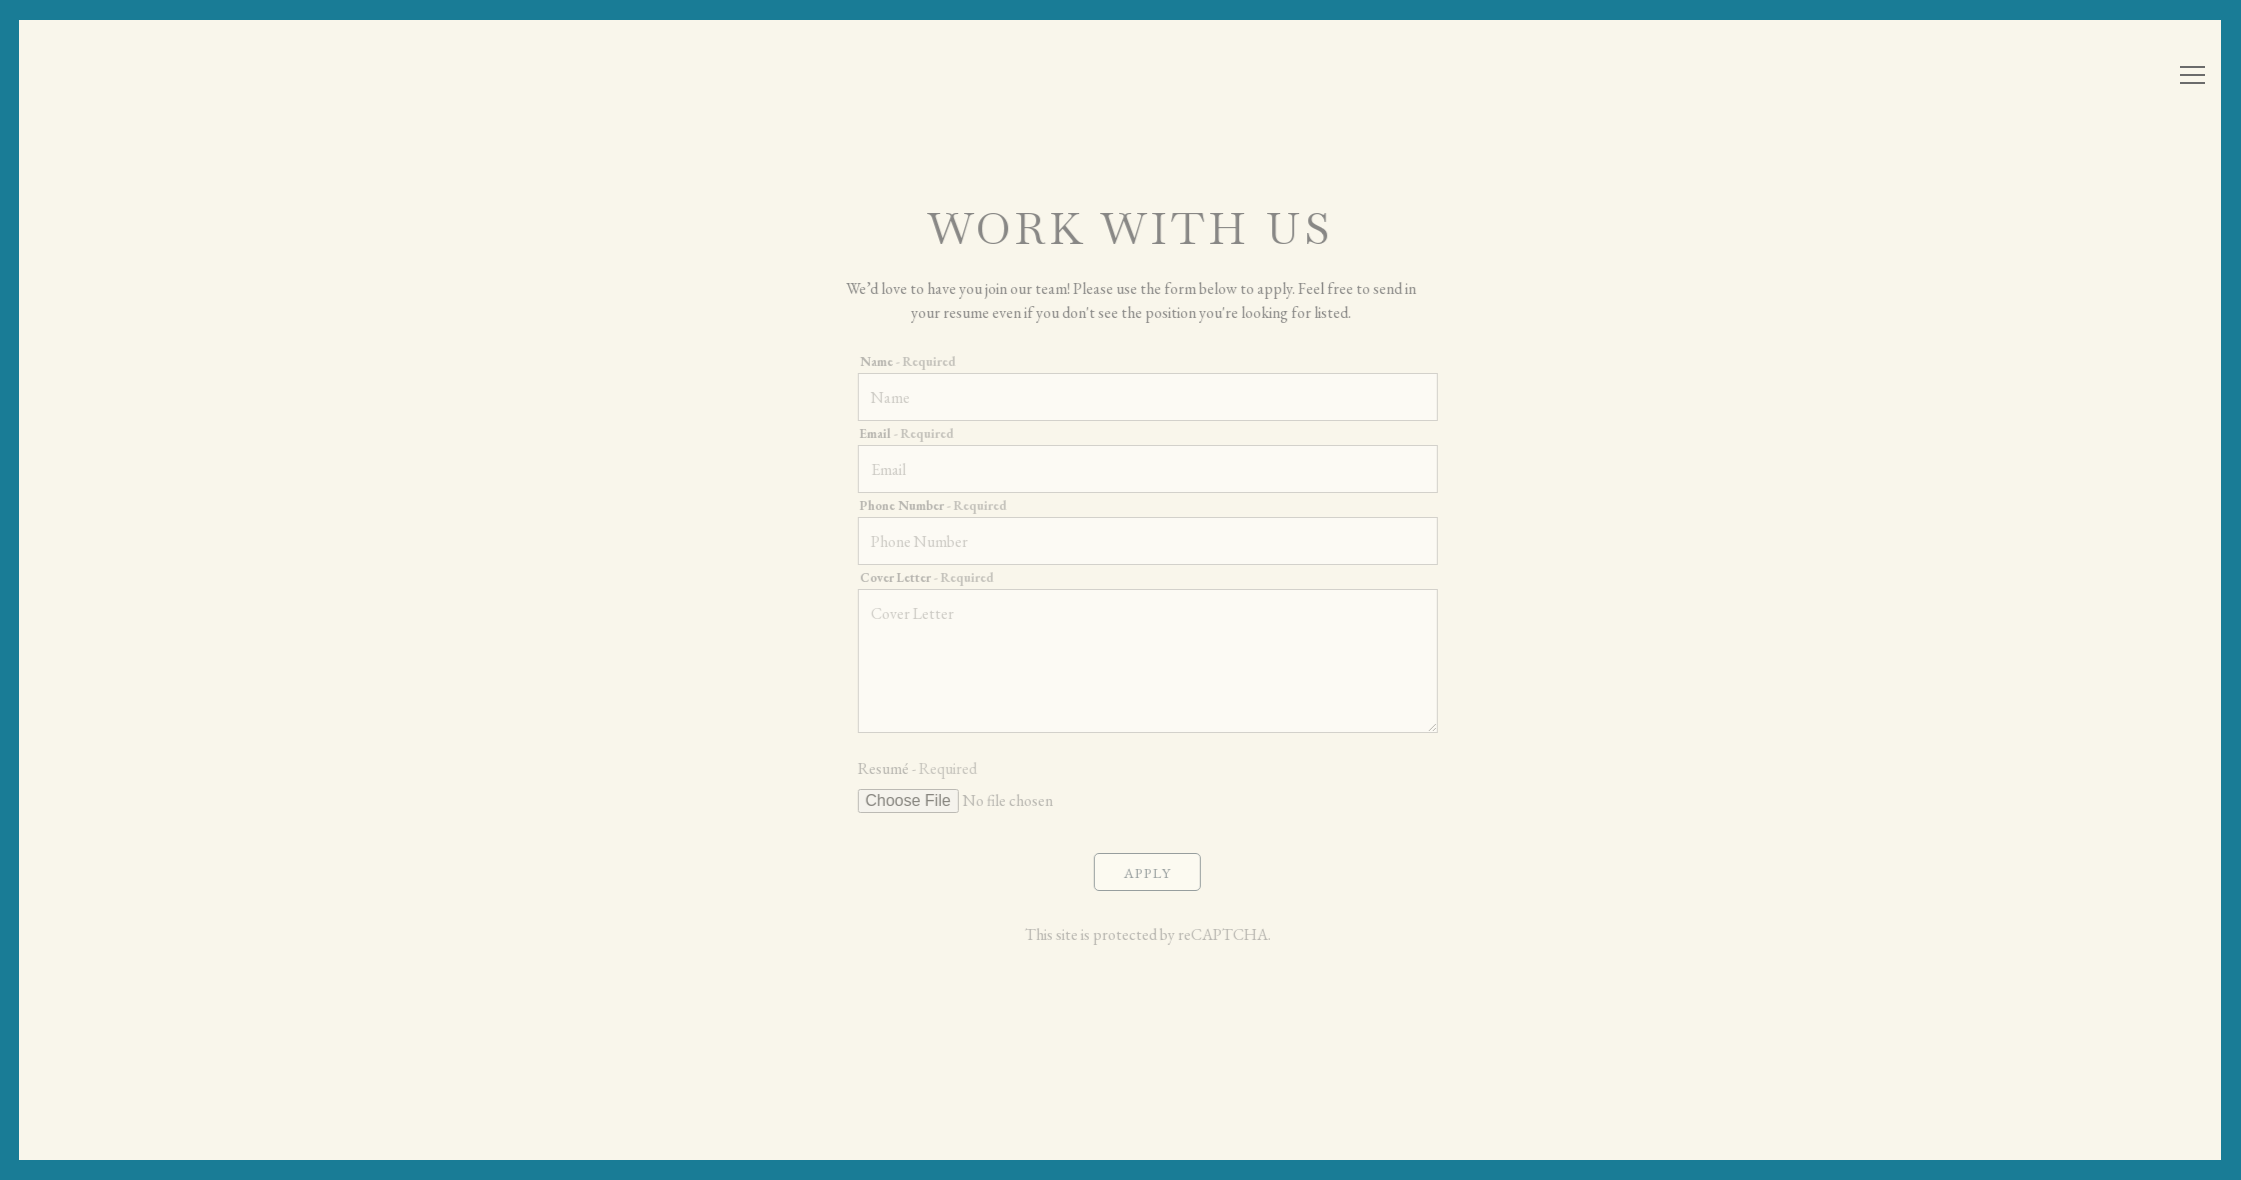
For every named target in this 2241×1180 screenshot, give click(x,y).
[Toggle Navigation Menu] (2192, 74)
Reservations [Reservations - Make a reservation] (2018, 79)
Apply (1158, 884)
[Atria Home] (154, 77)
